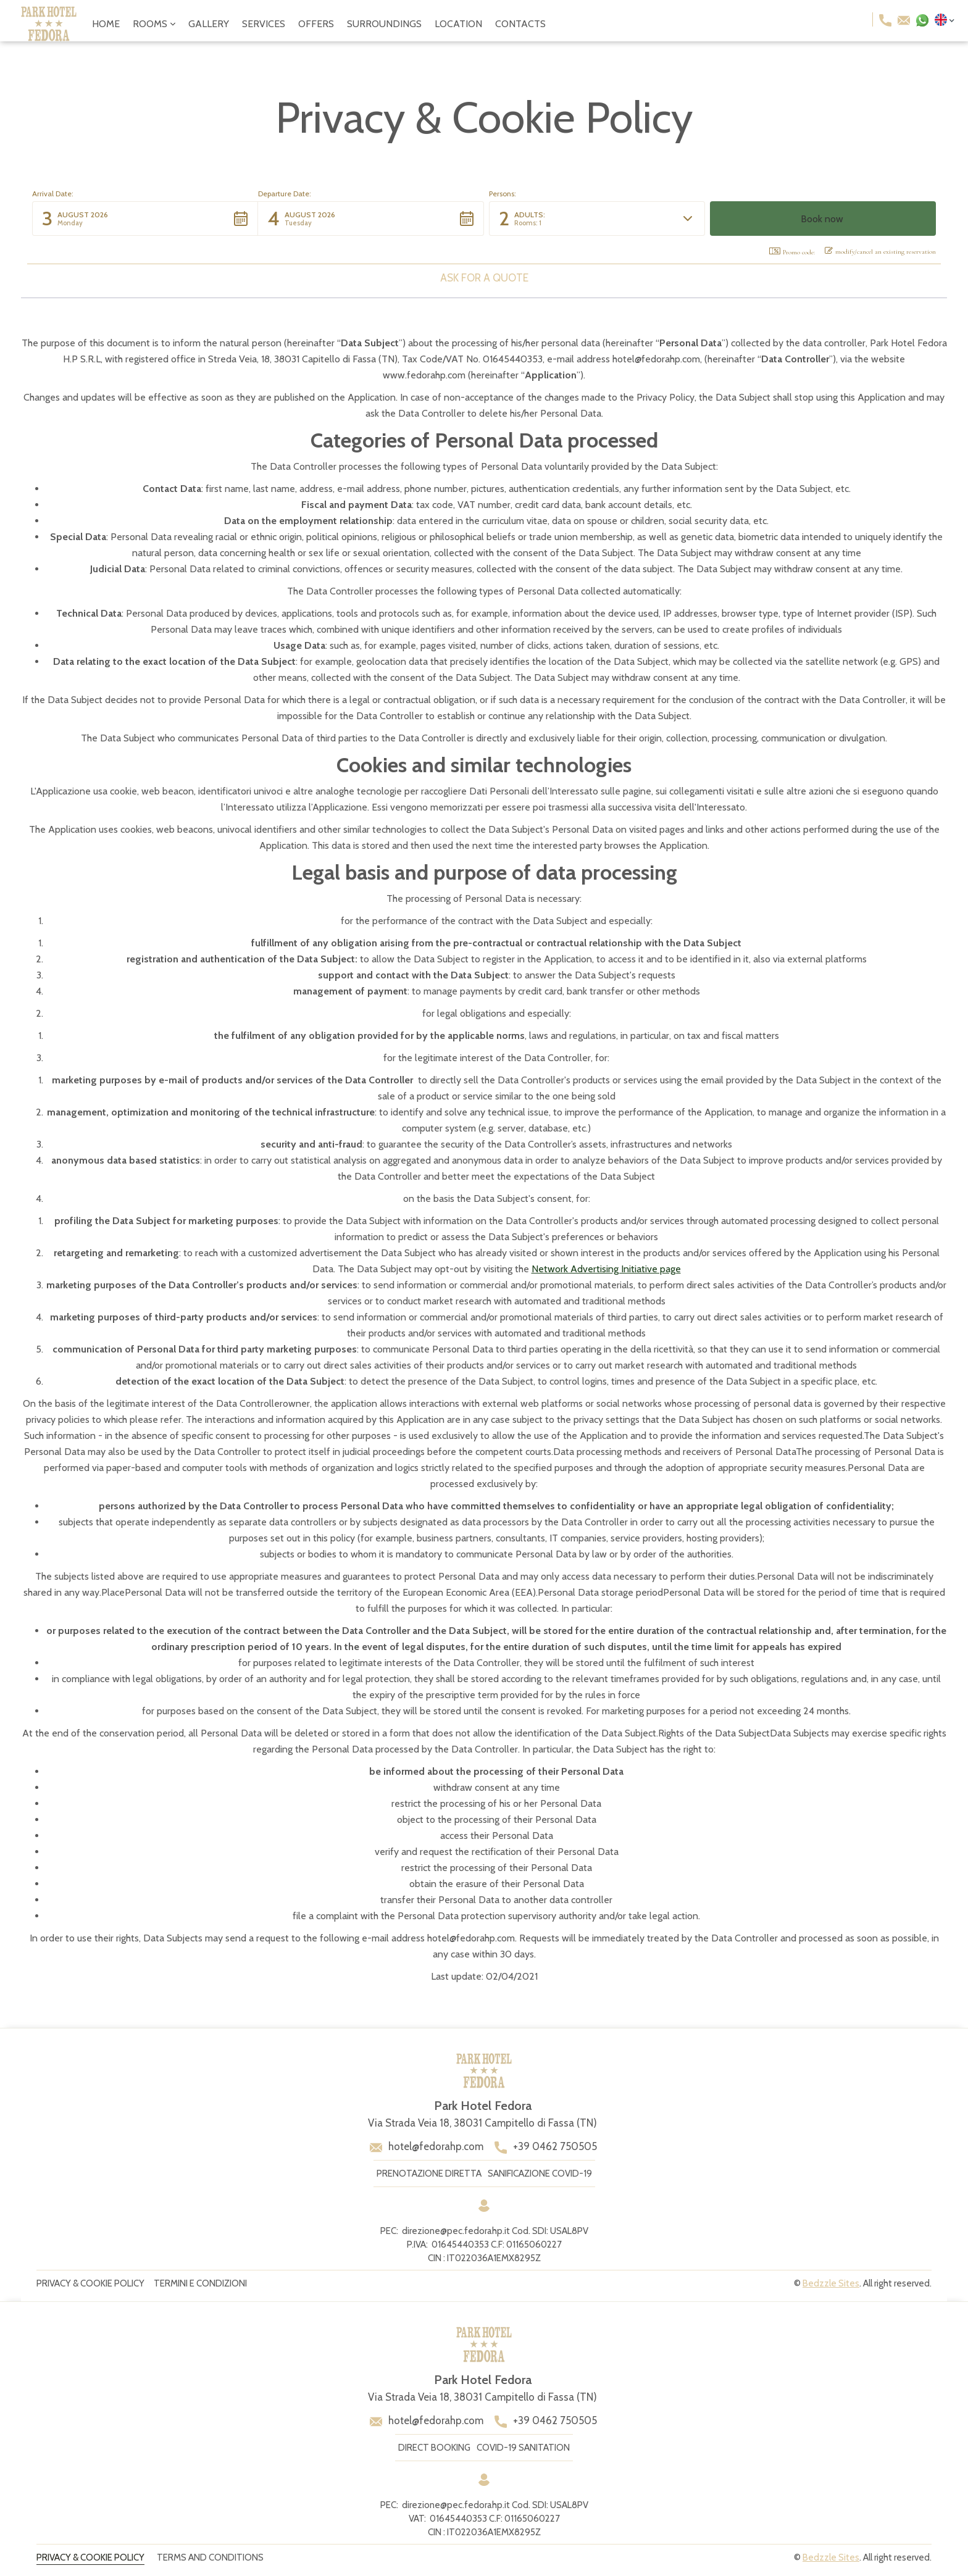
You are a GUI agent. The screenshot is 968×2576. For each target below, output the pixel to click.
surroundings (384, 24)
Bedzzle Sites (831, 2283)
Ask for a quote (484, 278)
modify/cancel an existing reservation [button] (880, 251)
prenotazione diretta (429, 2173)
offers (316, 24)
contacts (520, 24)
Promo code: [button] (792, 252)
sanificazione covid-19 (540, 2173)
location (458, 24)
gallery (208, 24)
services (263, 24)
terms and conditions (210, 2557)
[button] (154, 24)
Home (106, 24)
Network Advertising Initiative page (606, 1269)
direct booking (434, 2447)
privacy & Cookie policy (90, 2283)
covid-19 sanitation (523, 2447)
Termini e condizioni (200, 2283)
